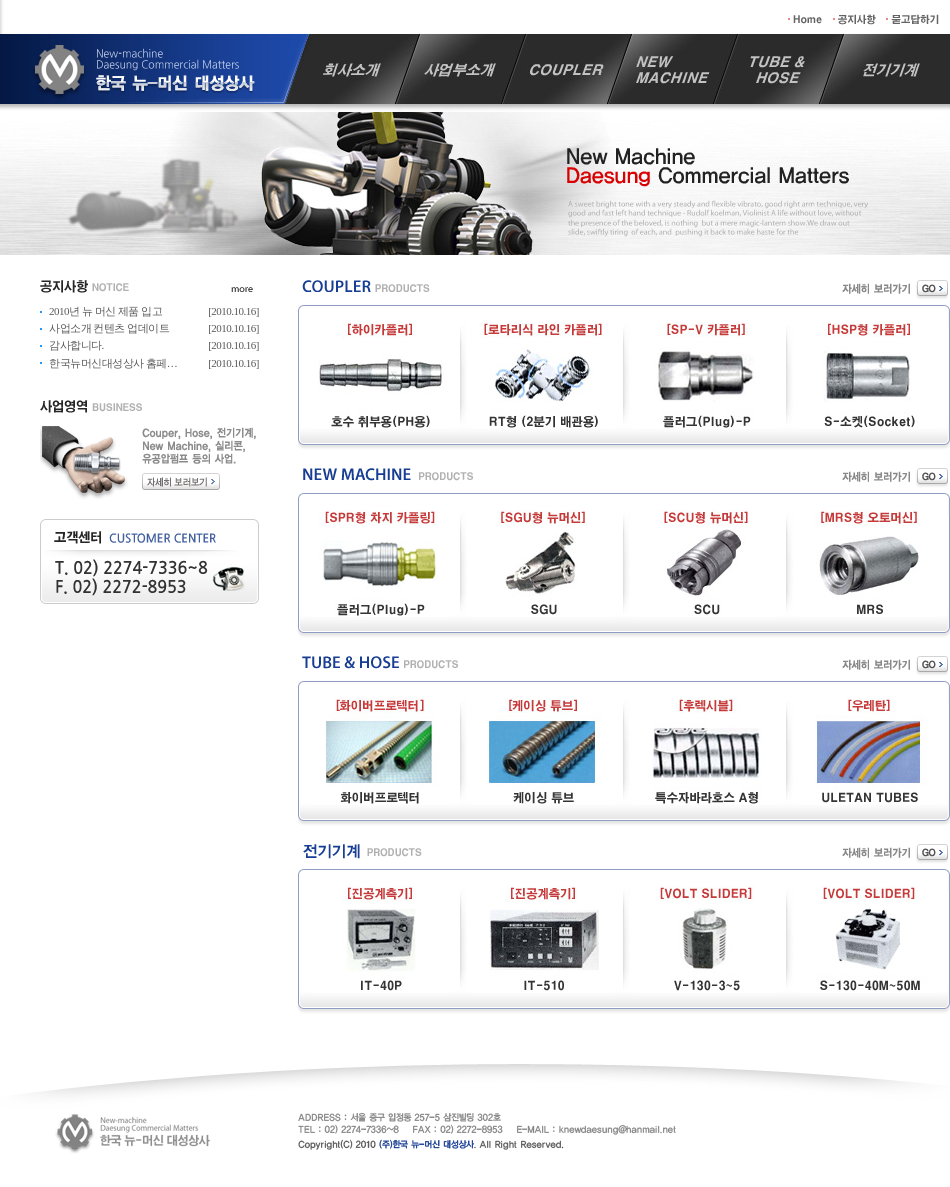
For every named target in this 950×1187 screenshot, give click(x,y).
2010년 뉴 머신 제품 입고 (105, 311)
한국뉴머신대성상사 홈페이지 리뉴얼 (135, 363)
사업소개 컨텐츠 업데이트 (109, 328)
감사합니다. (76, 345)
